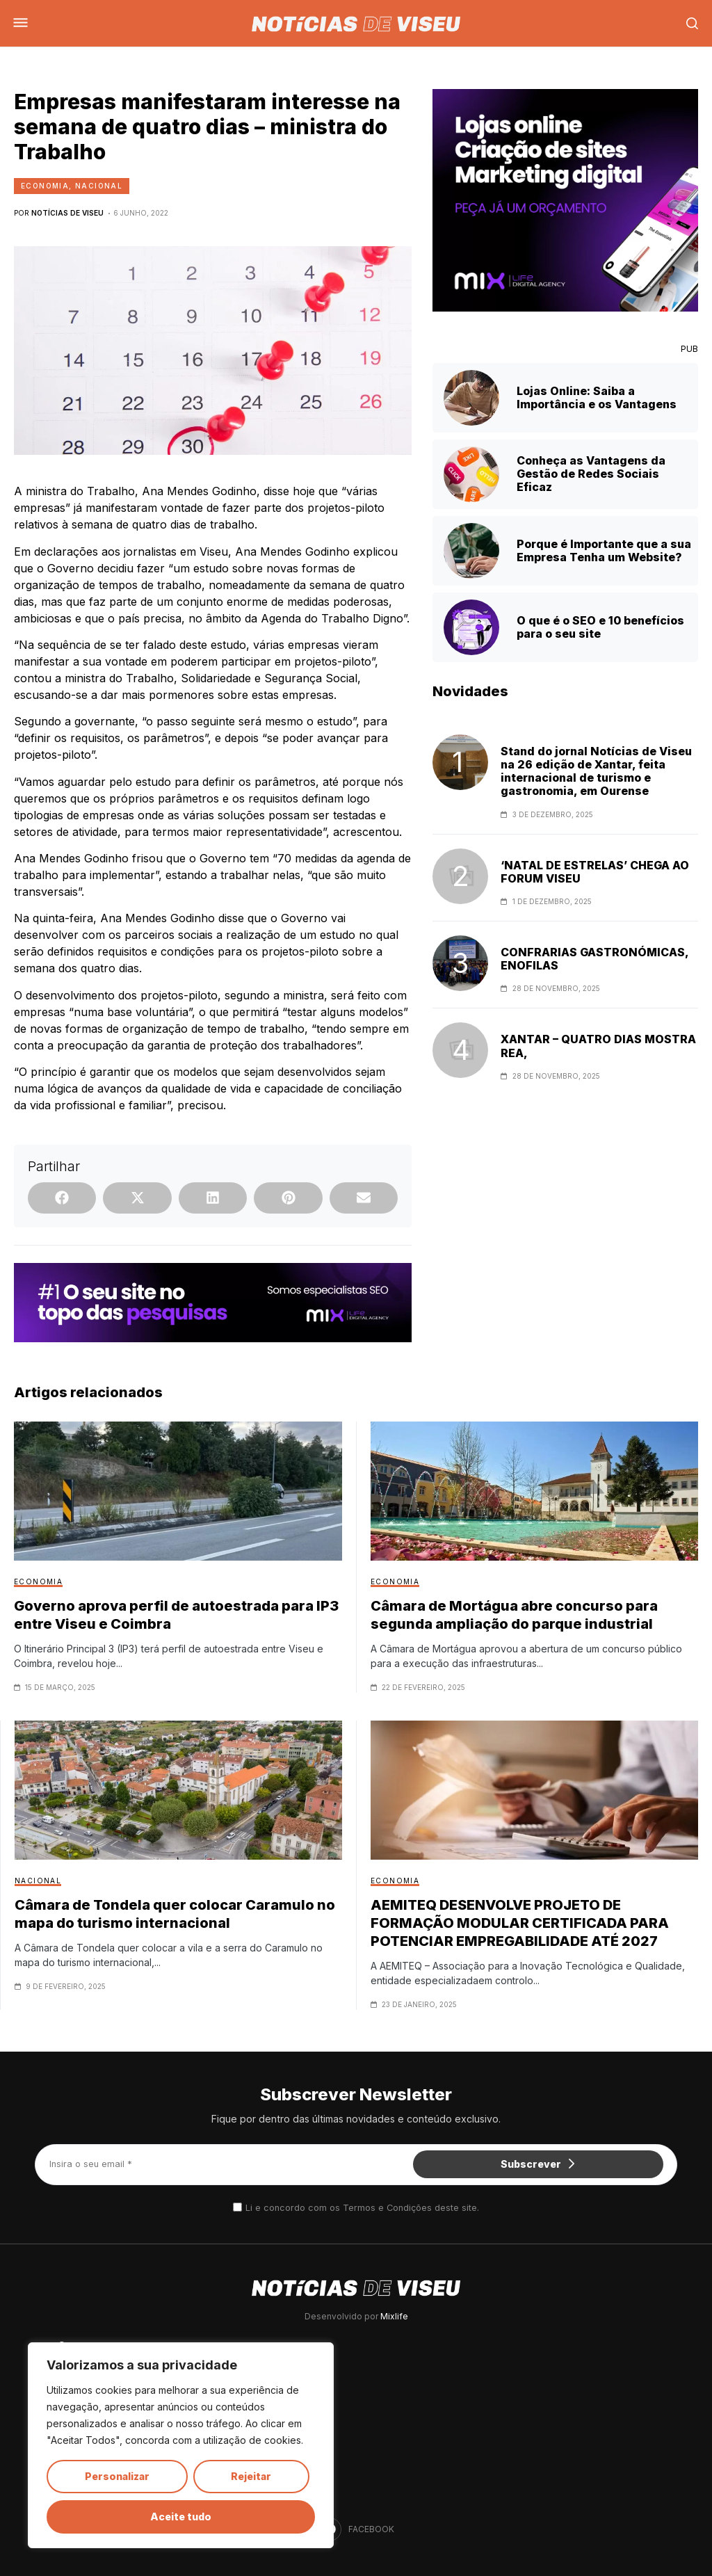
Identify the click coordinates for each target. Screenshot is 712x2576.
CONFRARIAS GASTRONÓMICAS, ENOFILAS (594, 959)
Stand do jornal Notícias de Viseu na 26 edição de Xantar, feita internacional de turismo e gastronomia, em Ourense (596, 771)
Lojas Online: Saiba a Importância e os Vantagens (597, 397)
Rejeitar (251, 2476)
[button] (62, 1198)
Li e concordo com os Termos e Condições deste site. (362, 2208)
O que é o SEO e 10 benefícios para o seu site (600, 627)
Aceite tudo (180, 2516)
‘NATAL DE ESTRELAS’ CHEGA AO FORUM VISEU (595, 872)
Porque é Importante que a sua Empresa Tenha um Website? (604, 550)
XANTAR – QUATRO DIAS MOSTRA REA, (598, 1046)
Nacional (98, 186)
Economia (45, 186)
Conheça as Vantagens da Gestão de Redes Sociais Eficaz (591, 473)
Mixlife (394, 2316)
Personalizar (117, 2476)
